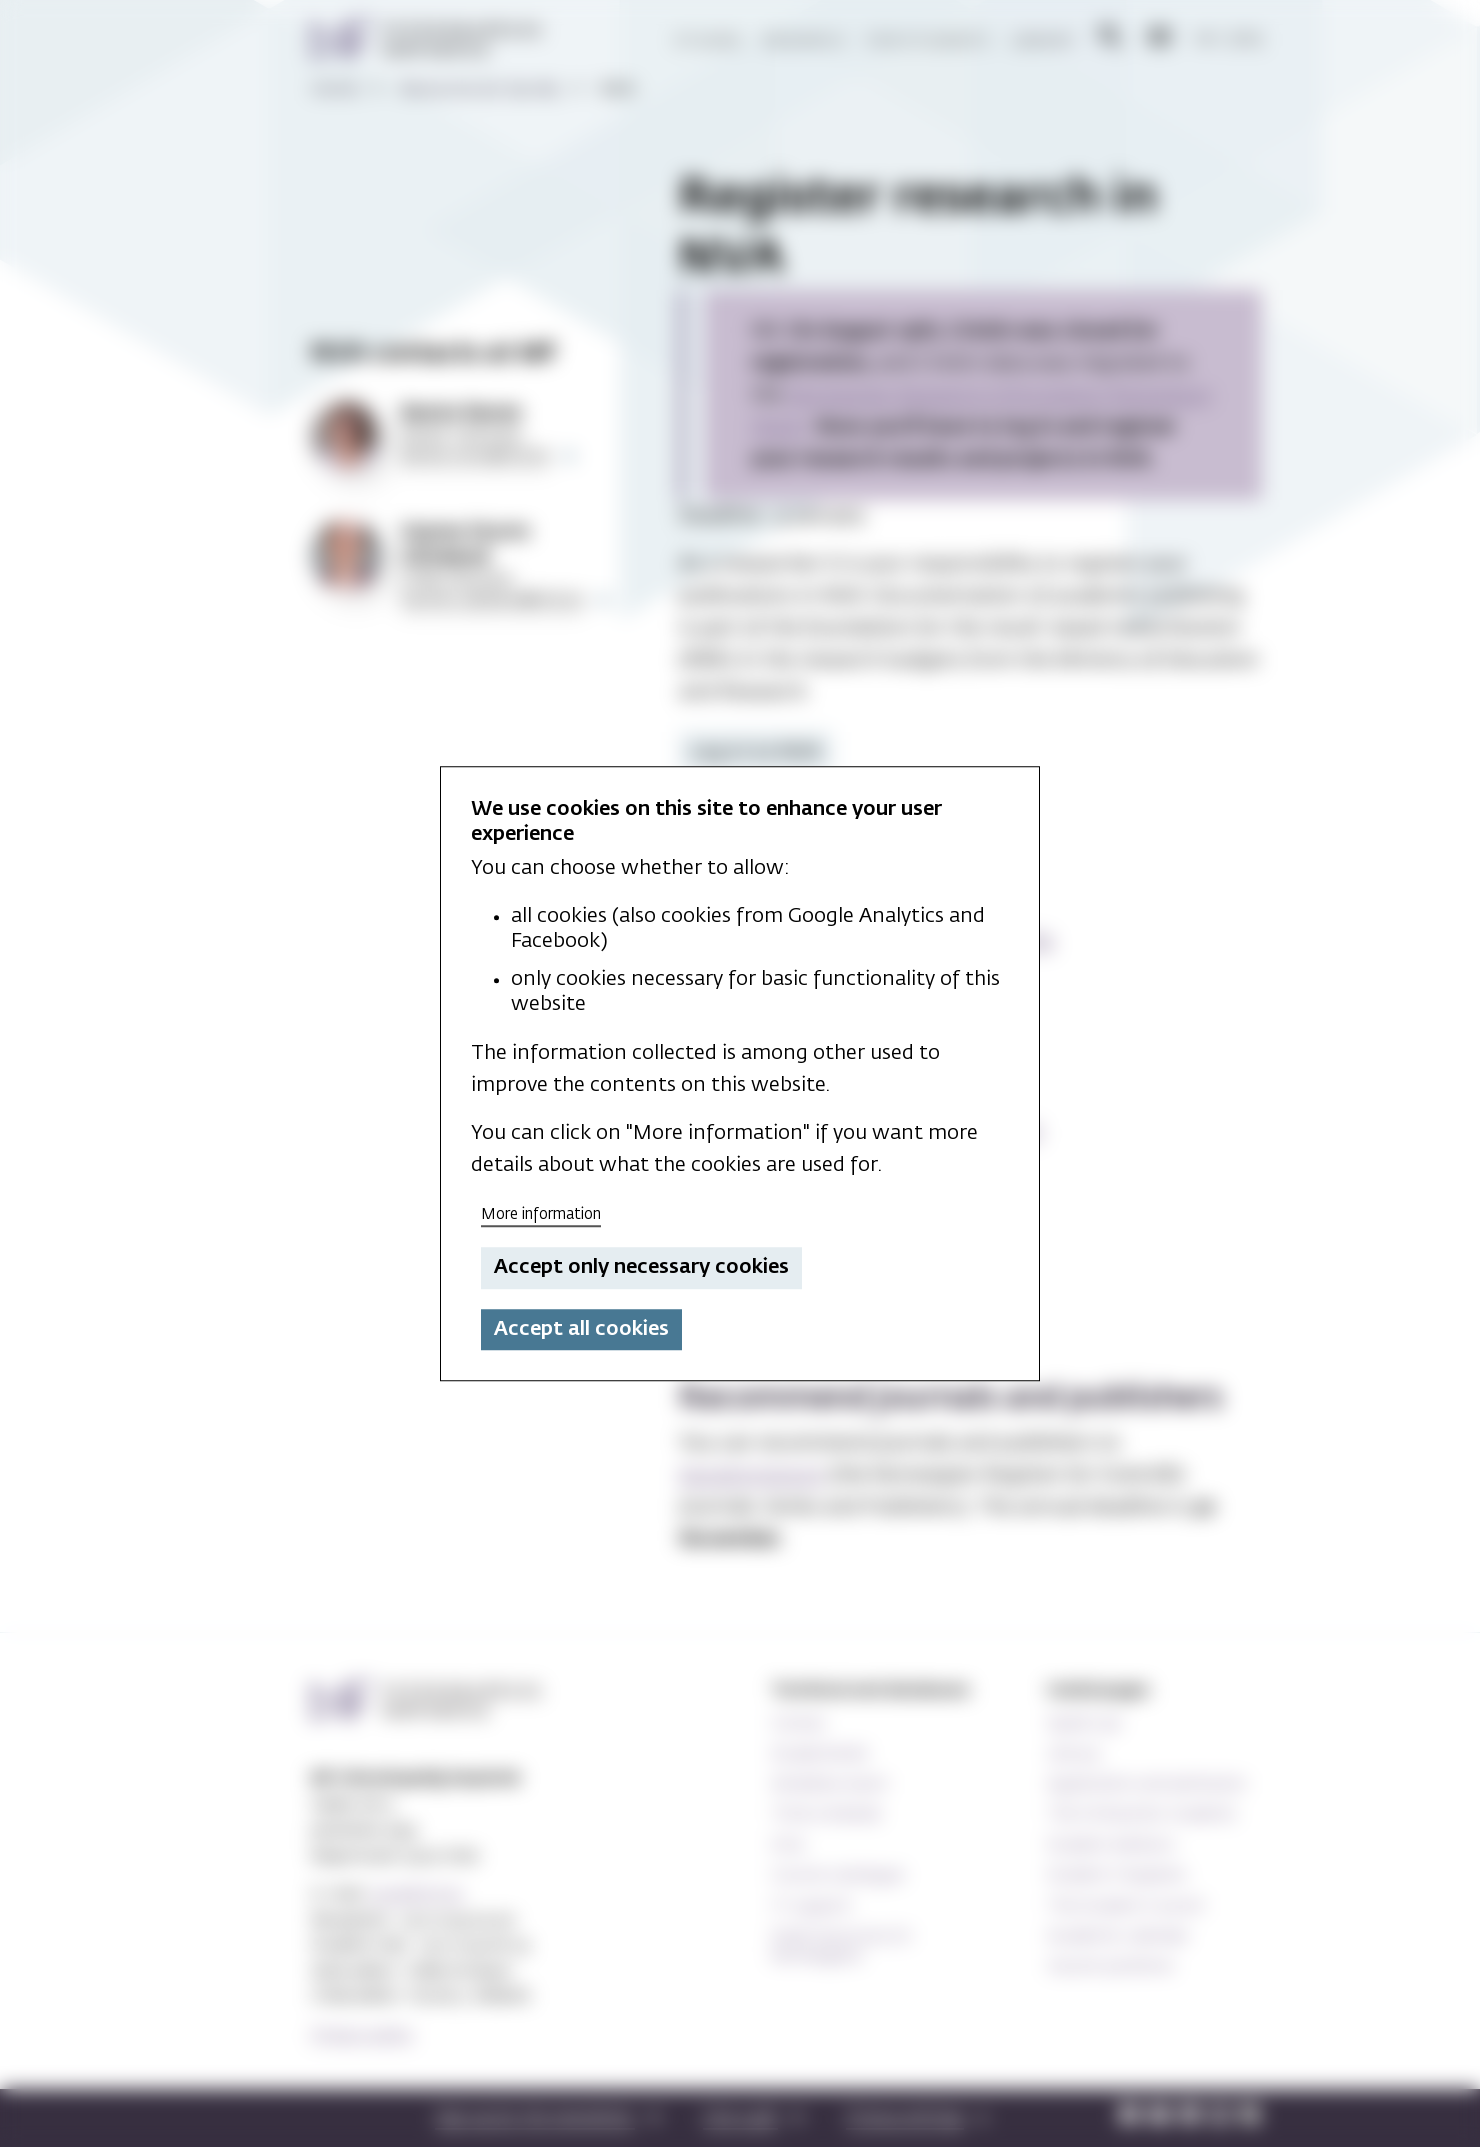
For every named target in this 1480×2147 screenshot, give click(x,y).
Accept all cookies (581, 1329)
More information (541, 1214)
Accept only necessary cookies (641, 1268)
